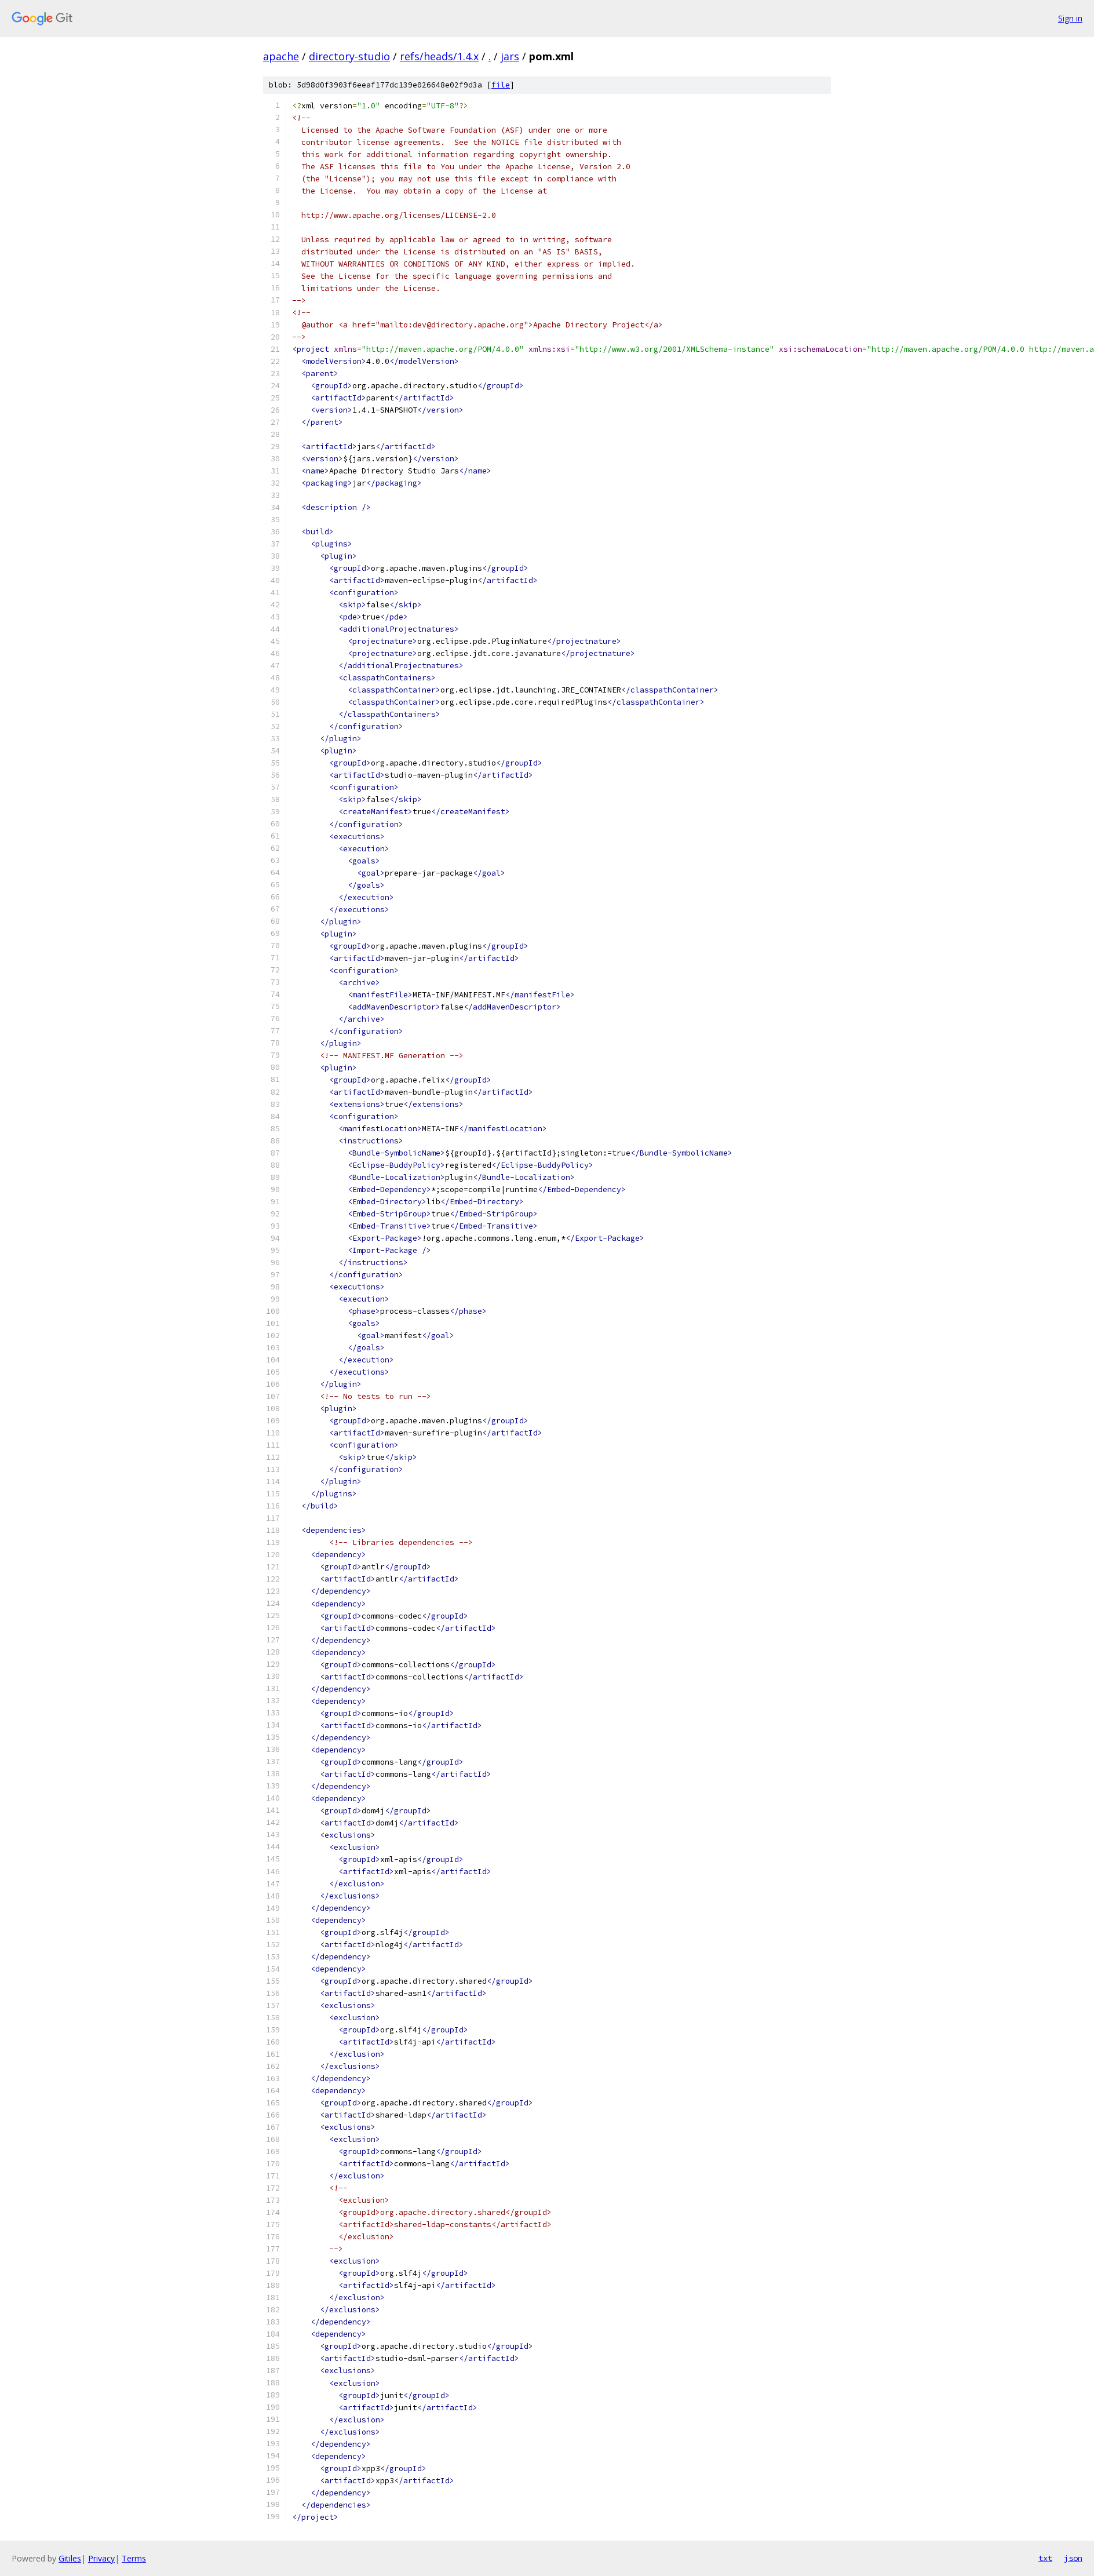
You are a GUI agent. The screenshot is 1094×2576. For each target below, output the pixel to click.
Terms (134, 2558)
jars (510, 56)
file (500, 85)
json (1073, 2558)
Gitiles (70, 2558)
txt (1045, 2558)
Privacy (101, 2558)
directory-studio (349, 56)
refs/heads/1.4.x (439, 56)
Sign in (1070, 18)
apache (281, 56)
